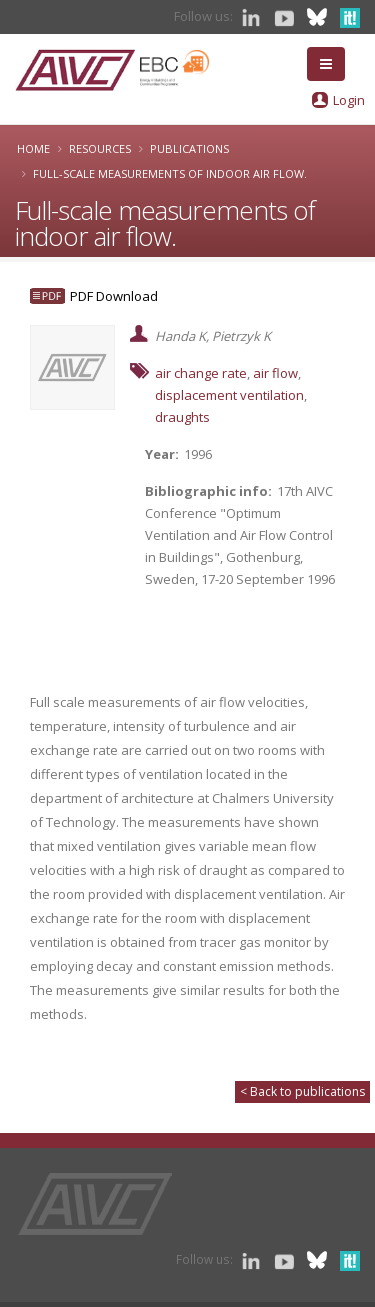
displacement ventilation (229, 395)
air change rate (201, 373)
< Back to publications (302, 1091)
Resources (100, 148)
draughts (182, 417)
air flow (275, 373)
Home (33, 148)
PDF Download (114, 296)
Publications (189, 148)
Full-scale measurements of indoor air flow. (170, 173)
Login (349, 100)
